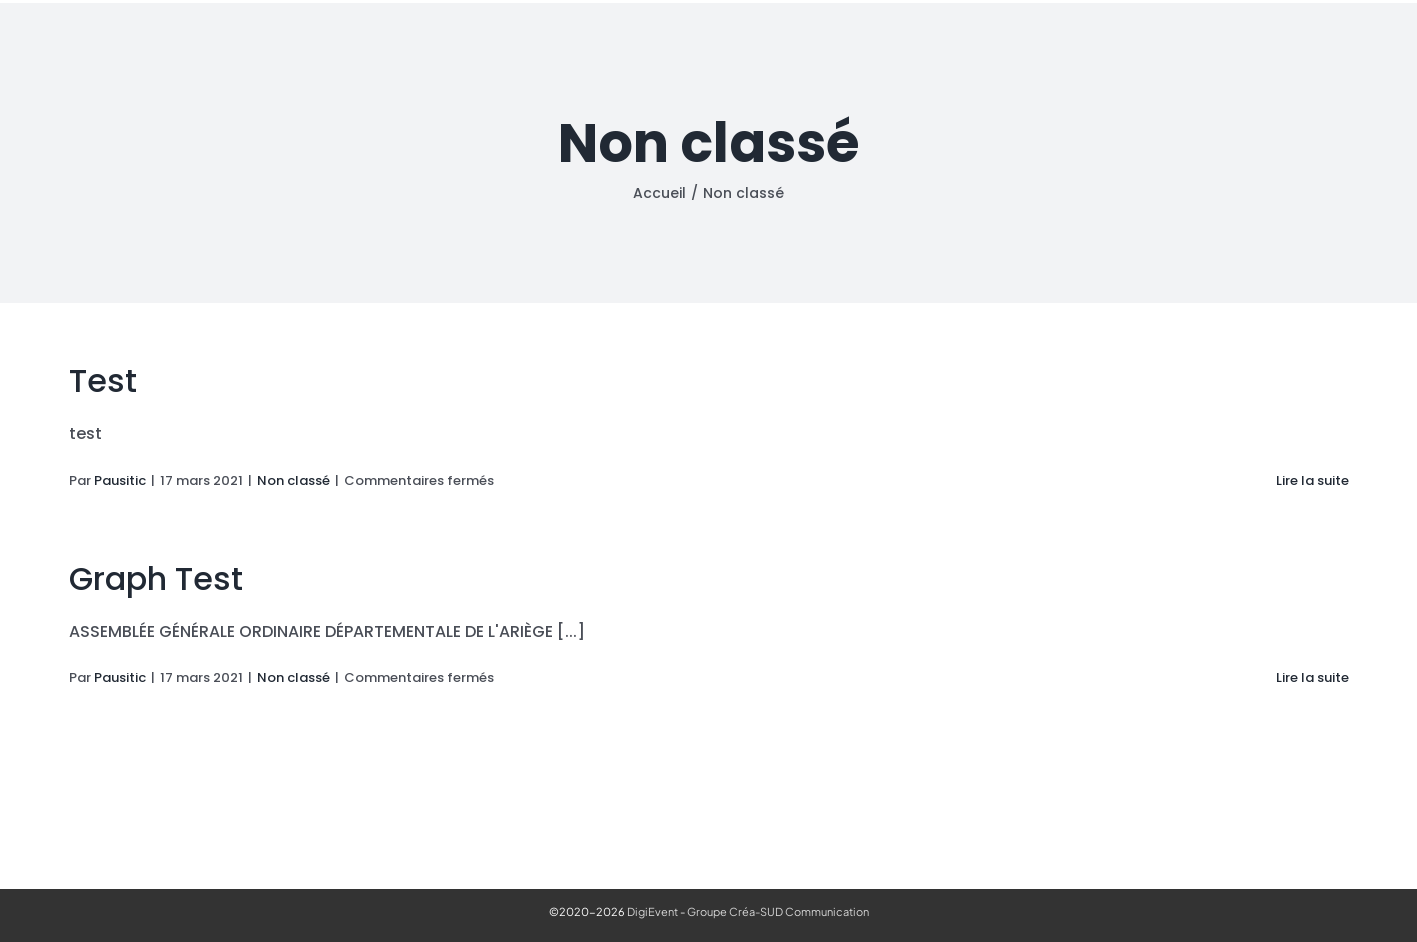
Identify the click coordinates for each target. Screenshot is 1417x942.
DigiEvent (652, 911)
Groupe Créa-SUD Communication (778, 911)
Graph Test (156, 578)
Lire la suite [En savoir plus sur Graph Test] (1312, 677)
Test (103, 380)
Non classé (293, 480)
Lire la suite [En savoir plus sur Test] (1312, 480)
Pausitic (120, 480)
